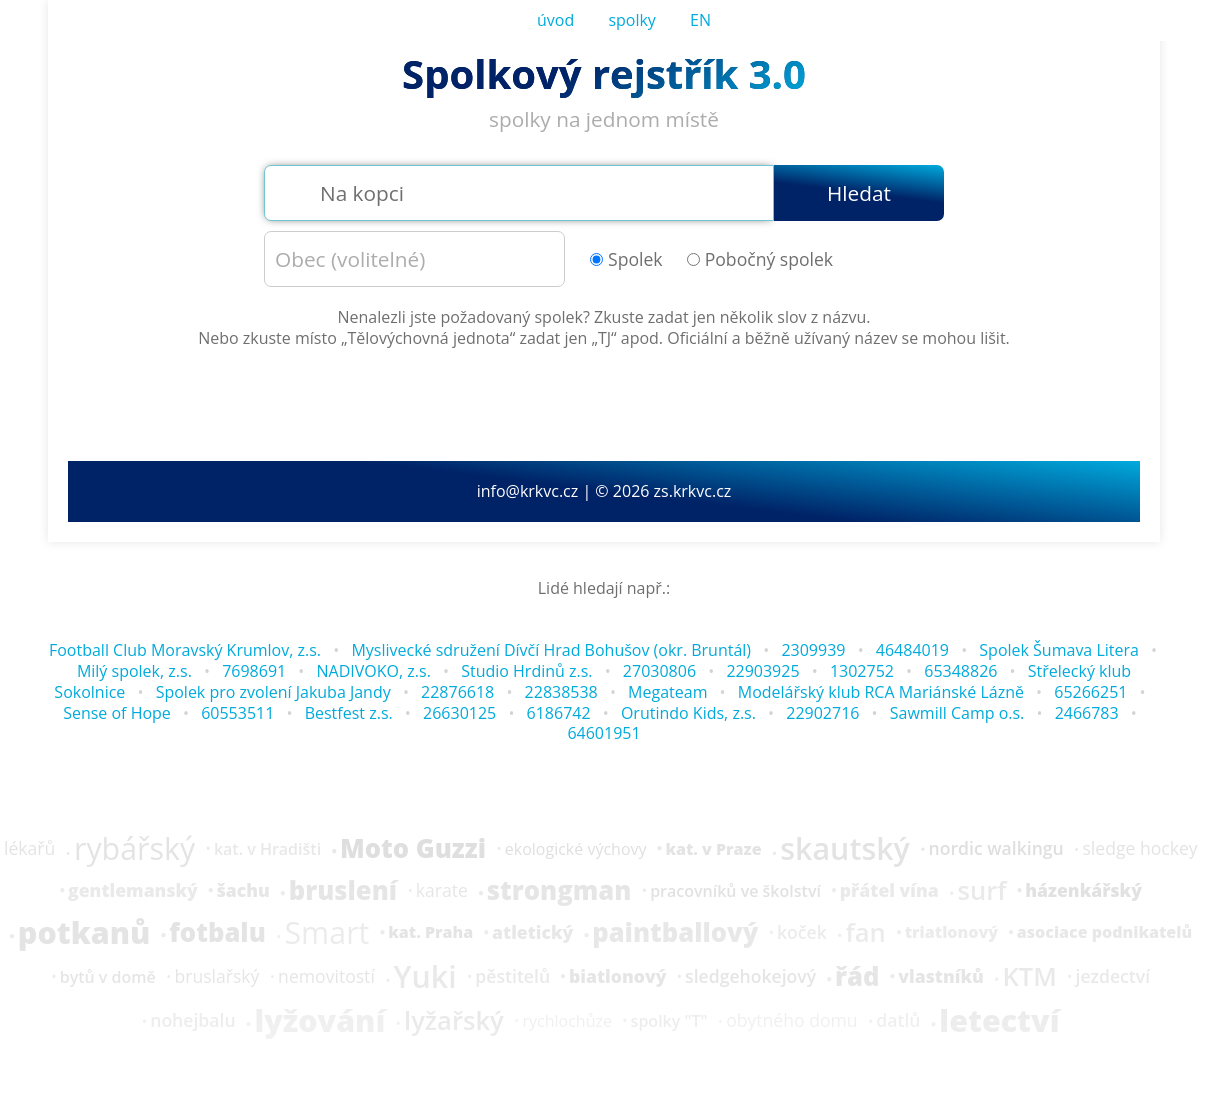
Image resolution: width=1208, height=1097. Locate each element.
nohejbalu (192, 1021)
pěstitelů (512, 977)
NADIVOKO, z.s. (374, 671)
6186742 (559, 713)
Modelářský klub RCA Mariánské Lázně (881, 692)
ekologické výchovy (576, 849)
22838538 (561, 692)
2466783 (1087, 713)
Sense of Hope (117, 713)
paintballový (675, 933)
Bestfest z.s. (349, 713)
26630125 (459, 713)
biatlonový (617, 977)
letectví (999, 1021)
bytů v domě (108, 977)
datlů (898, 1021)
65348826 (960, 671)
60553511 (237, 713)
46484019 (912, 650)
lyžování (319, 1021)
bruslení (343, 891)
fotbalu (217, 933)
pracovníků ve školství (735, 891)
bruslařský (216, 977)
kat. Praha (430, 932)
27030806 (659, 671)
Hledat (859, 193)
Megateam (667, 692)
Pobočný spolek (760, 259)
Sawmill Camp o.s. (957, 713)
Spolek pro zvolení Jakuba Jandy (273, 692)
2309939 (813, 650)
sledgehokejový (750, 977)
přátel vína (889, 891)
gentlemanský (133, 891)
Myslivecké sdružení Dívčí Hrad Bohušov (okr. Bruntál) (551, 650)
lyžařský (454, 1021)
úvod (555, 20)
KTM (1029, 977)
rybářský (134, 849)
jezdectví (1113, 977)
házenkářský (1083, 891)
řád (857, 977)
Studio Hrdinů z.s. (526, 671)
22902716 (822, 713)
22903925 (762, 671)
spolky (632, 20)
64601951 (603, 733)
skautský (845, 849)
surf (981, 891)
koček (802, 933)
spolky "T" (669, 1021)
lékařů (29, 849)
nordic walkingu (996, 849)
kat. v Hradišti (267, 849)
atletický (532, 933)
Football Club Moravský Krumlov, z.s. (185, 650)
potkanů (84, 933)
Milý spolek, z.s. (134, 671)
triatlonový (951, 932)
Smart (326, 933)
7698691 (254, 671)
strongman (559, 891)
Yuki (425, 977)
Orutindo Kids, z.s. (688, 713)
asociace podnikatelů (1104, 932)
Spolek (626, 259)
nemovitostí (326, 977)
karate (442, 891)
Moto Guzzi (413, 849)
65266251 (1090, 692)
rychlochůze (566, 1021)
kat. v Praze (713, 849)
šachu (243, 891)
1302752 (862, 671)
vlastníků (940, 977)
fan (866, 933)
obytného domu (791, 1021)
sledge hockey (1139, 849)
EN (700, 20)
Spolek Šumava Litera (1059, 650)
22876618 (457, 692)
